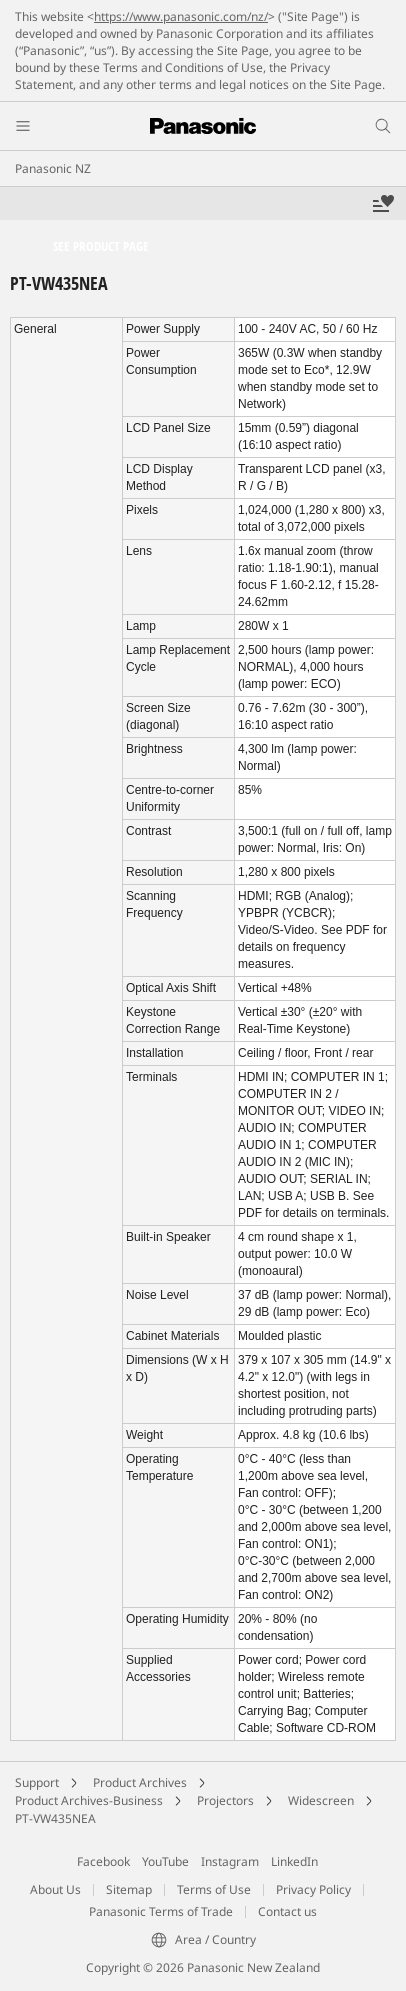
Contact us (287, 1911)
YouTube (165, 1861)
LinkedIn (294, 1861)
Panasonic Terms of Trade (161, 1911)
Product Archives (140, 1782)
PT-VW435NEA (55, 1818)
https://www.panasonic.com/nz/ (181, 16)
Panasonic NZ (53, 168)
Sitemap (129, 1889)
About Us (55, 1889)
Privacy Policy (313, 1889)
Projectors (225, 1800)
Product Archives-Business (89, 1800)
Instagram (230, 1861)
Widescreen (321, 1800)
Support (37, 1782)
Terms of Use (214, 1889)
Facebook (103, 1861)
